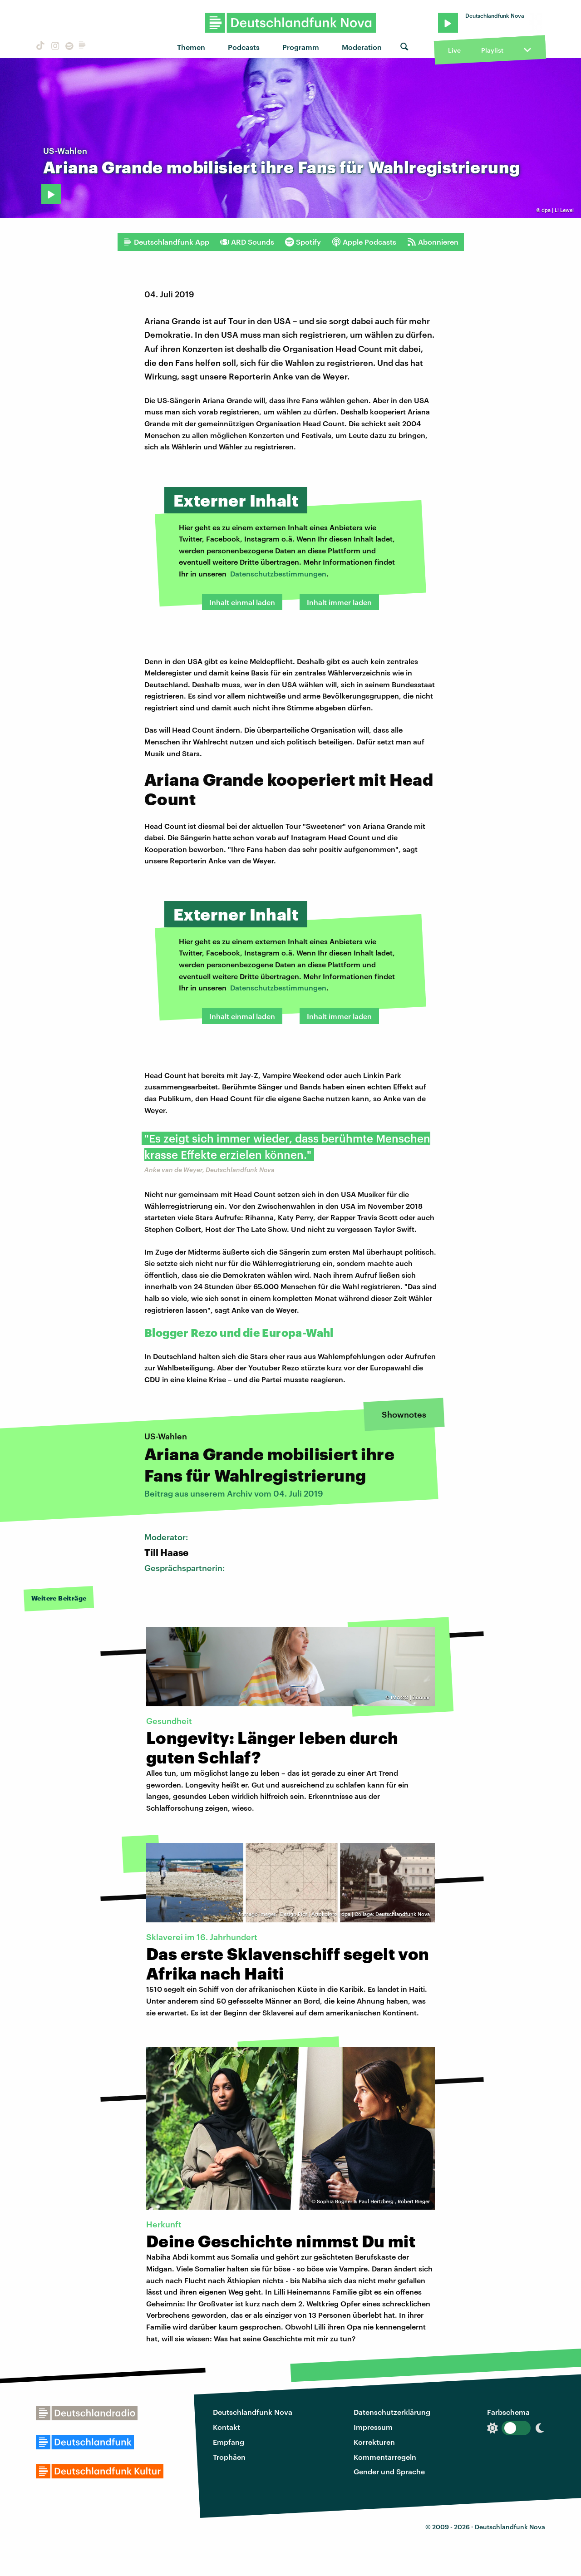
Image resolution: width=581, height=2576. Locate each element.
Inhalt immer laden (339, 602)
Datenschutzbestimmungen (278, 573)
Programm (300, 47)
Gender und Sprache (389, 2471)
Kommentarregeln (385, 2457)
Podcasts (244, 47)
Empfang (228, 2442)
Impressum (373, 2427)
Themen (191, 47)
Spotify (303, 241)
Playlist (492, 50)
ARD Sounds (247, 241)
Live (454, 50)
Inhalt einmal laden (242, 602)
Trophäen (229, 2457)
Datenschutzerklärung (392, 2412)
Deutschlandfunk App (166, 241)
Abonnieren (432, 241)
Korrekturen (374, 2442)
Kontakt (226, 2427)
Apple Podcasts (364, 241)
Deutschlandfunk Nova (252, 2412)
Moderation (362, 47)
